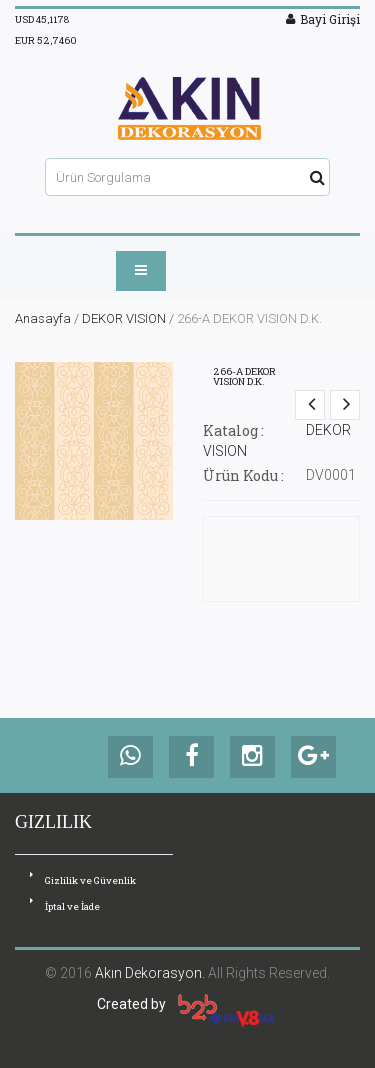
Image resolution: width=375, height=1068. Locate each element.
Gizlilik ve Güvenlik (83, 879)
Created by (187, 1004)
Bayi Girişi (323, 19)
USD (42, 19)
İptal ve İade (65, 905)
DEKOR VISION (124, 318)
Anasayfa (43, 318)
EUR (46, 40)
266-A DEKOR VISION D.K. (244, 376)
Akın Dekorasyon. (150, 973)
